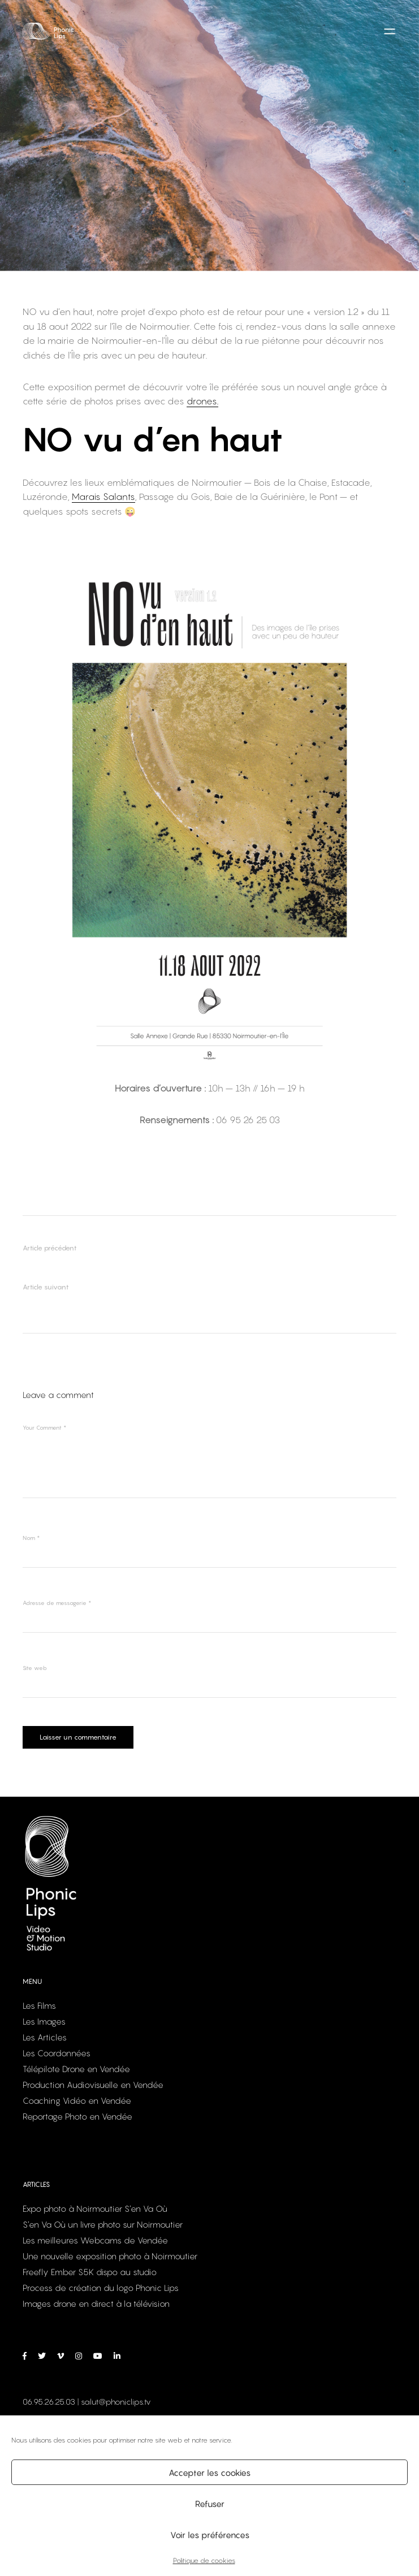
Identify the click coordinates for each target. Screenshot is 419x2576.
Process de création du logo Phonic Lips (101, 2289)
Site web (35, 1667)
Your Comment (44, 1427)
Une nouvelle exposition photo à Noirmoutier (110, 2257)
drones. (202, 401)
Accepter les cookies (209, 2472)
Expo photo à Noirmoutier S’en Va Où (95, 2209)
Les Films (39, 2006)
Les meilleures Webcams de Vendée (95, 2241)
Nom (31, 1537)
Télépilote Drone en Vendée (76, 2070)
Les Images (44, 2022)
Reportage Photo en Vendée (77, 2117)
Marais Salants (103, 496)
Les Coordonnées (56, 2054)
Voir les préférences (209, 2535)
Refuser (209, 2504)
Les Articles (45, 2038)
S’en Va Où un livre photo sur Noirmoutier (103, 2225)
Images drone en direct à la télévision (96, 2304)
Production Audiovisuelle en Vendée (93, 2086)
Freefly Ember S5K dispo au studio (90, 2273)
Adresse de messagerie (57, 1602)
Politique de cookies (204, 2560)
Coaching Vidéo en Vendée (77, 2101)
